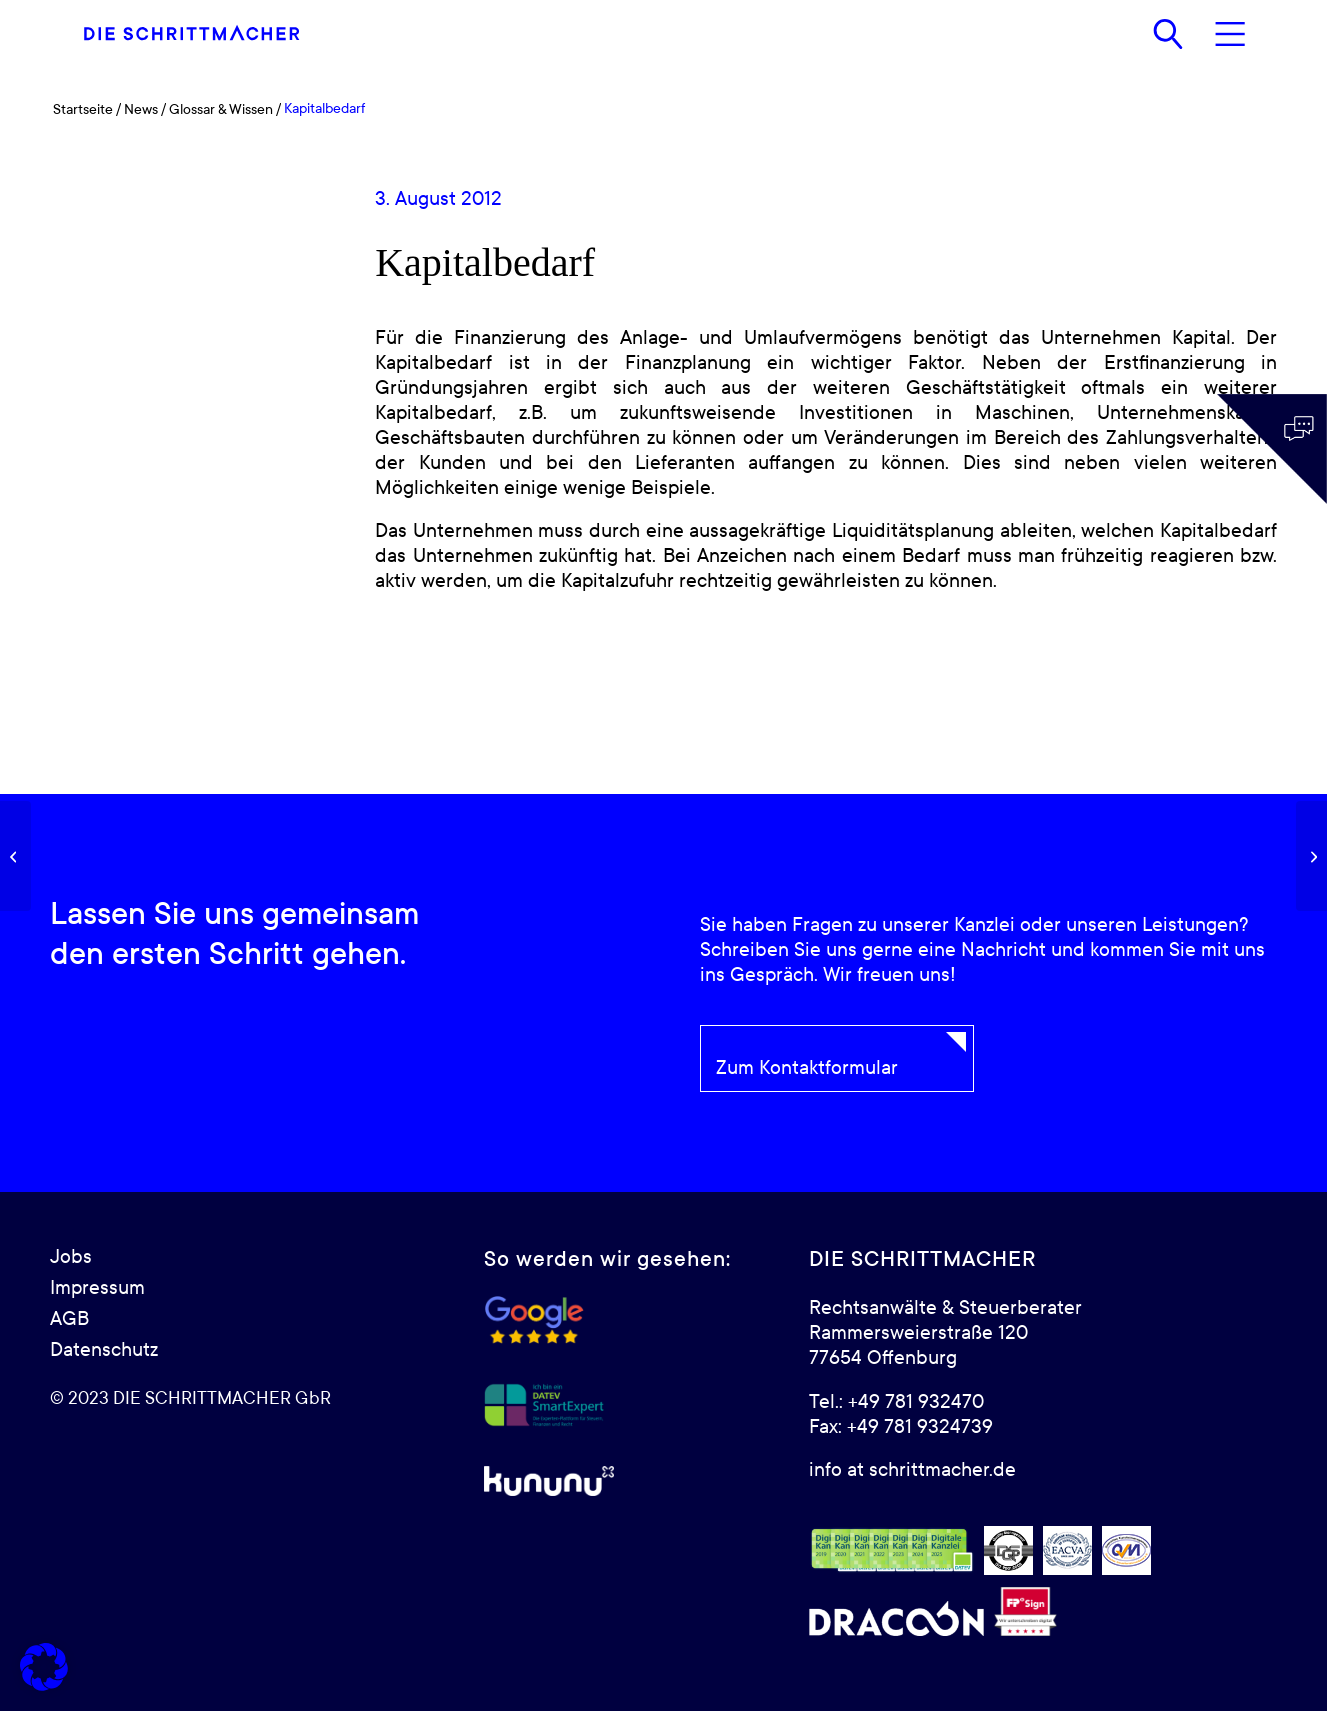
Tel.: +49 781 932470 (896, 1402)
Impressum (97, 1288)
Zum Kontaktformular (807, 1068)
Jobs (71, 1257)
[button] (44, 1667)
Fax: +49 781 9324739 (901, 1427)
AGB (69, 1319)
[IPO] (1311, 856)
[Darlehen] (15, 856)
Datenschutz (104, 1350)
